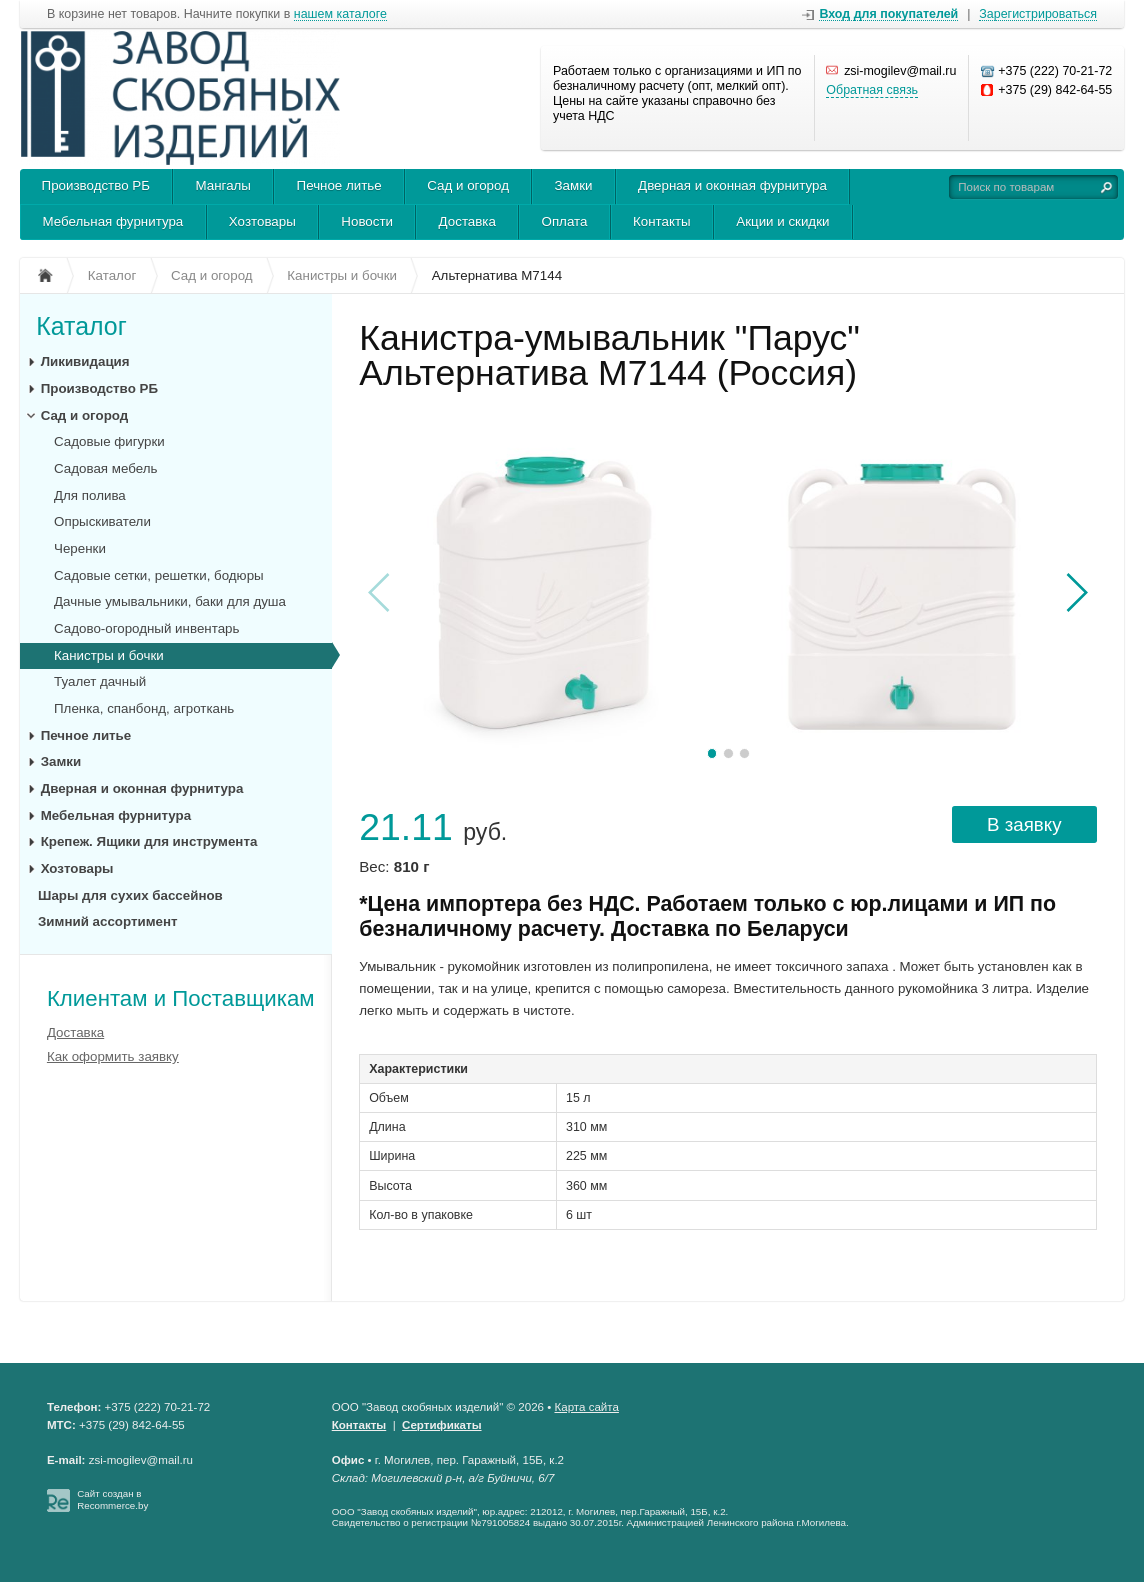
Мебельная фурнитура (113, 221)
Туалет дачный (100, 681)
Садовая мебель (105, 468)
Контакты (662, 221)
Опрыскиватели (102, 521)
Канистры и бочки (109, 655)
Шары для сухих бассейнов (130, 895)
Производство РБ (96, 185)
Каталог (81, 326)
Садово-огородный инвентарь (146, 628)
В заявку (1024, 824)
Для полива (90, 495)
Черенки (80, 548)
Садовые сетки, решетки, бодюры (159, 575)
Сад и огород (468, 185)
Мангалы (223, 185)
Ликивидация (85, 361)
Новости (367, 221)
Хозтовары (262, 221)
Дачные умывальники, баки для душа (170, 601)
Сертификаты (441, 1425)
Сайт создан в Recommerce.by (112, 1499)
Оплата (565, 221)
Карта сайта (587, 1407)
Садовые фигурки (109, 441)
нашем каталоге (340, 14)
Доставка (467, 221)
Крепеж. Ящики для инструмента (149, 841)
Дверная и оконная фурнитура (732, 185)
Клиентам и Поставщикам (181, 998)
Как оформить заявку (113, 1056)
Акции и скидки (782, 221)
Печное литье (339, 185)
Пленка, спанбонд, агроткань (144, 708)
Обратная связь (872, 90)
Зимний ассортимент (108, 921)
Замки (574, 185)
